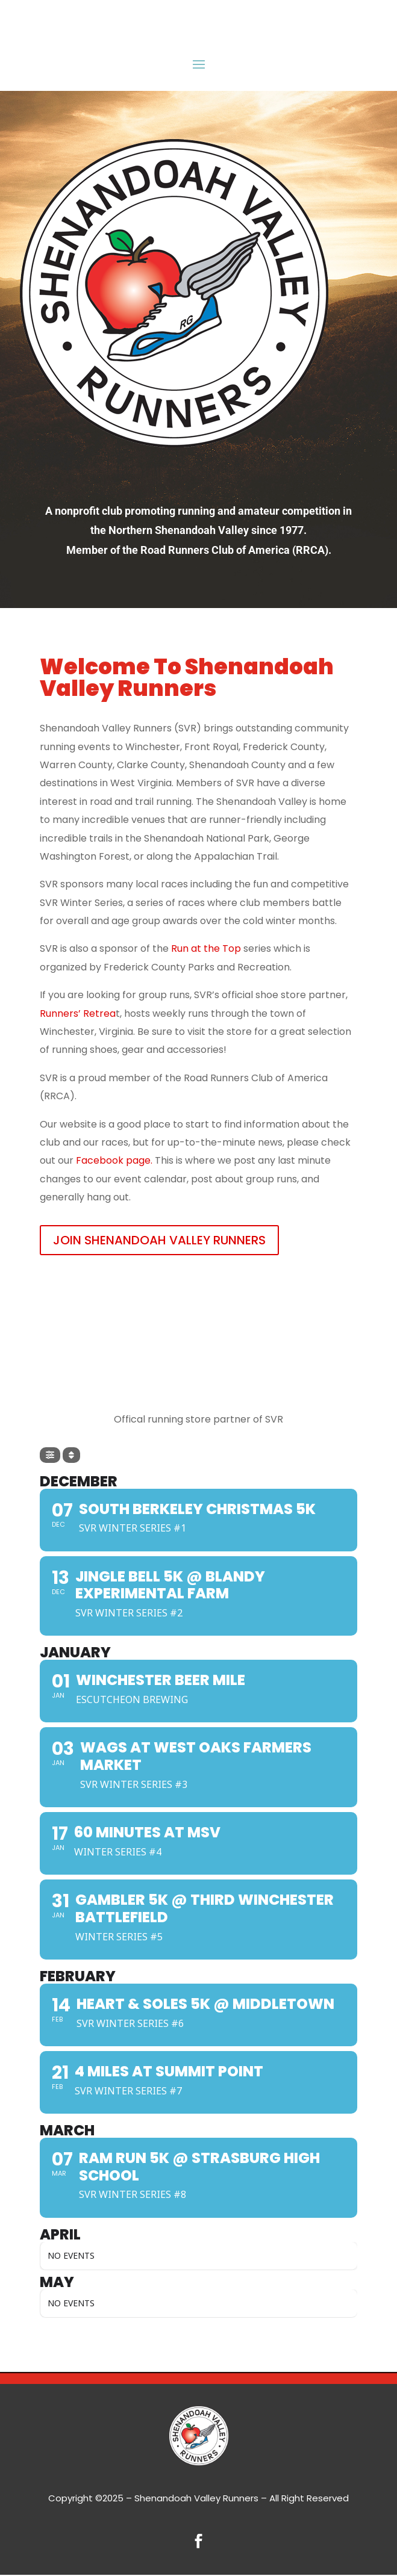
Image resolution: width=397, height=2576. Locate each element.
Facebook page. (114, 1160)
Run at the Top (206, 948)
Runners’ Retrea (78, 1013)
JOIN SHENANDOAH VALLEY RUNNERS (159, 1240)
